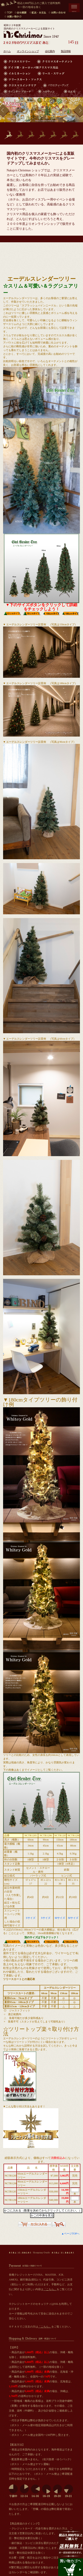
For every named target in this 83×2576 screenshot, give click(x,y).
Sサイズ (30, 1917)
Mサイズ (60, 1917)
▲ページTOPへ (70, 2233)
